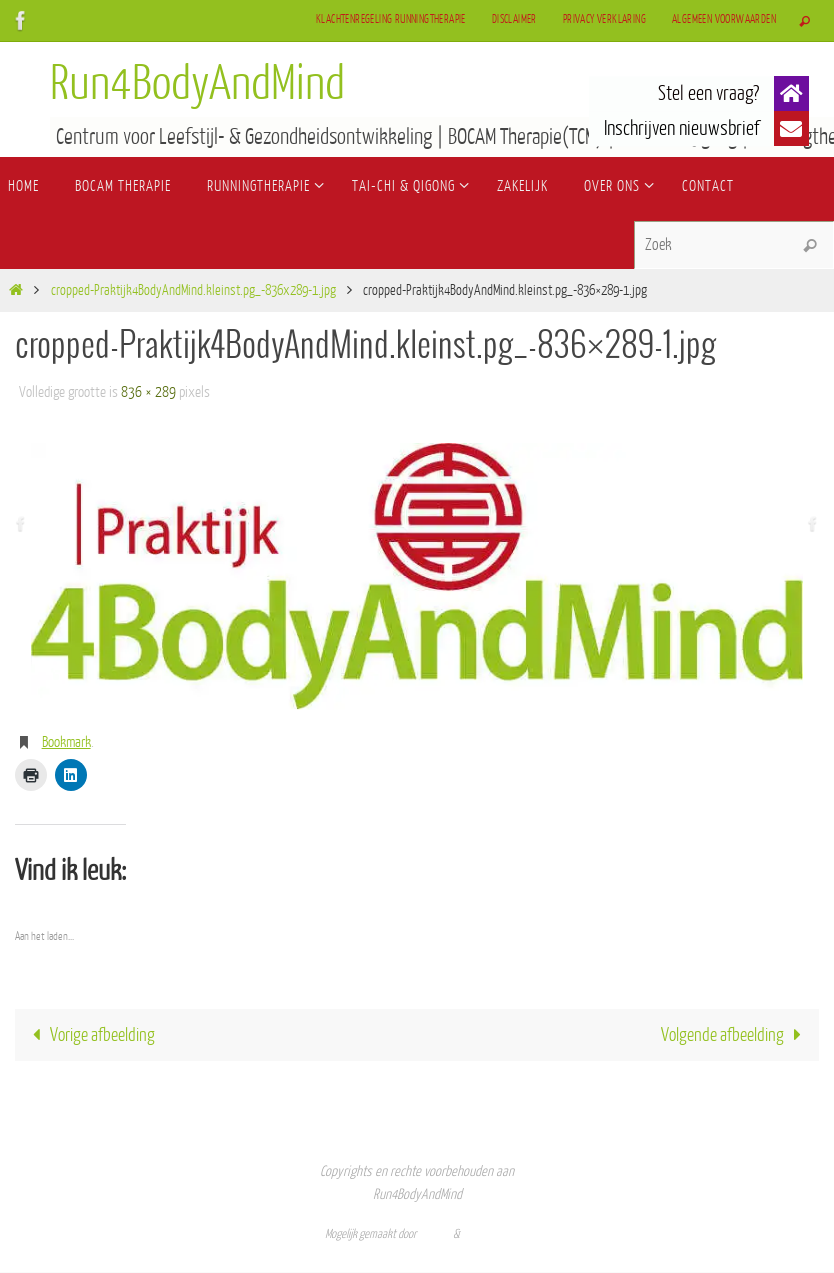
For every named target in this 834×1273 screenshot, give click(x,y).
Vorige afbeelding (89, 1035)
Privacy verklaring (604, 19)
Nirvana (435, 1234)
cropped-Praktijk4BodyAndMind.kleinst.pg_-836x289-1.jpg (193, 290)
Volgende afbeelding (736, 1035)
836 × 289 (148, 392)
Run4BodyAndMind (197, 84)
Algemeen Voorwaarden (724, 19)
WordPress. (486, 1234)
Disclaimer (514, 19)
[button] (791, 93)
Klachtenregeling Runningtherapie (391, 19)
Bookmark (66, 742)
